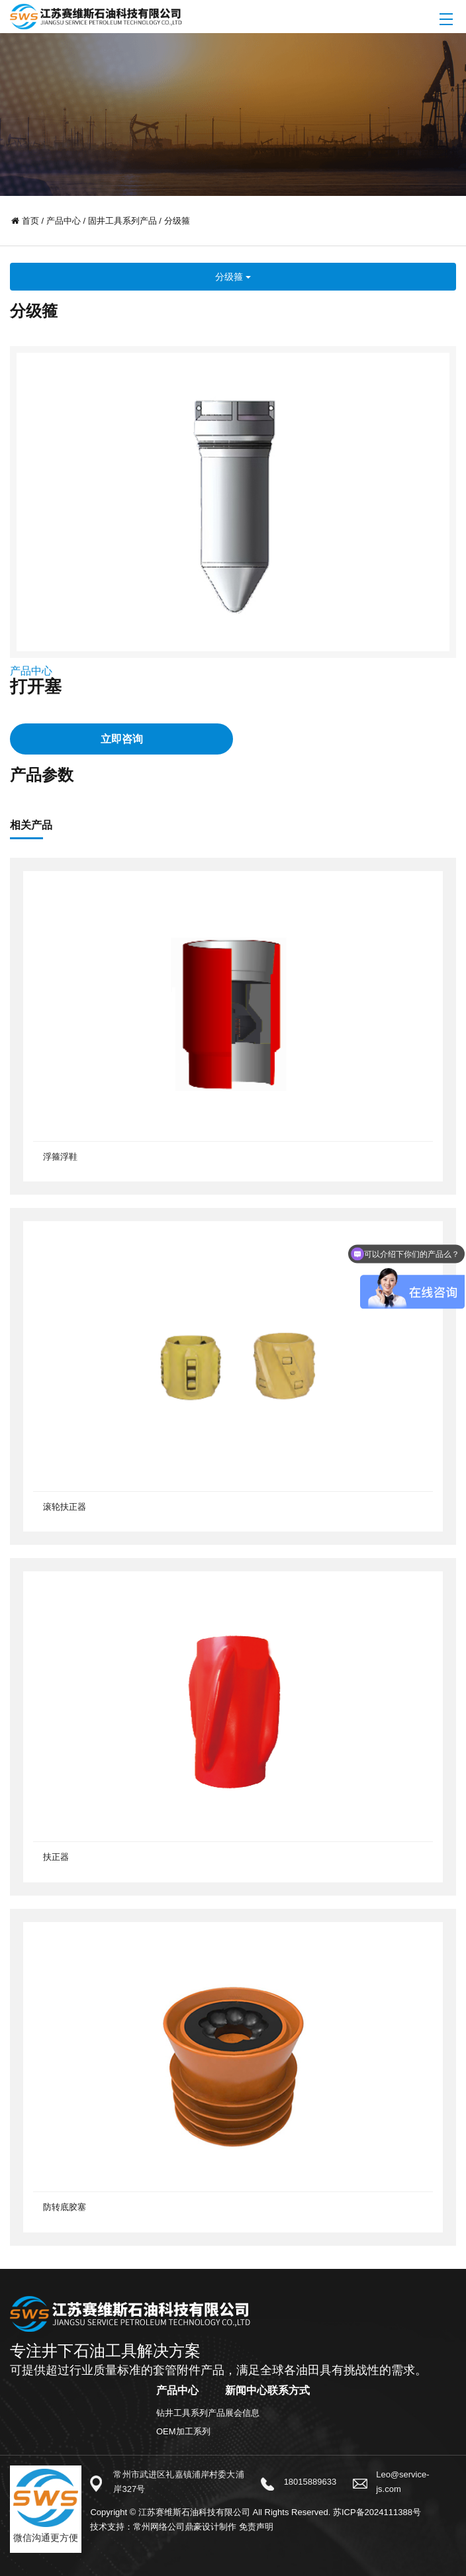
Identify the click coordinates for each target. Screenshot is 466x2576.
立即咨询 (122, 739)
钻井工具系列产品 (190, 2413)
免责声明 (256, 2527)
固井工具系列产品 (122, 221)
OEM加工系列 (183, 2431)
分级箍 (177, 221)
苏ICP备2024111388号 (377, 2512)
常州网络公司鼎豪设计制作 (184, 2527)
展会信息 (242, 2413)
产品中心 (63, 221)
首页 (30, 221)
